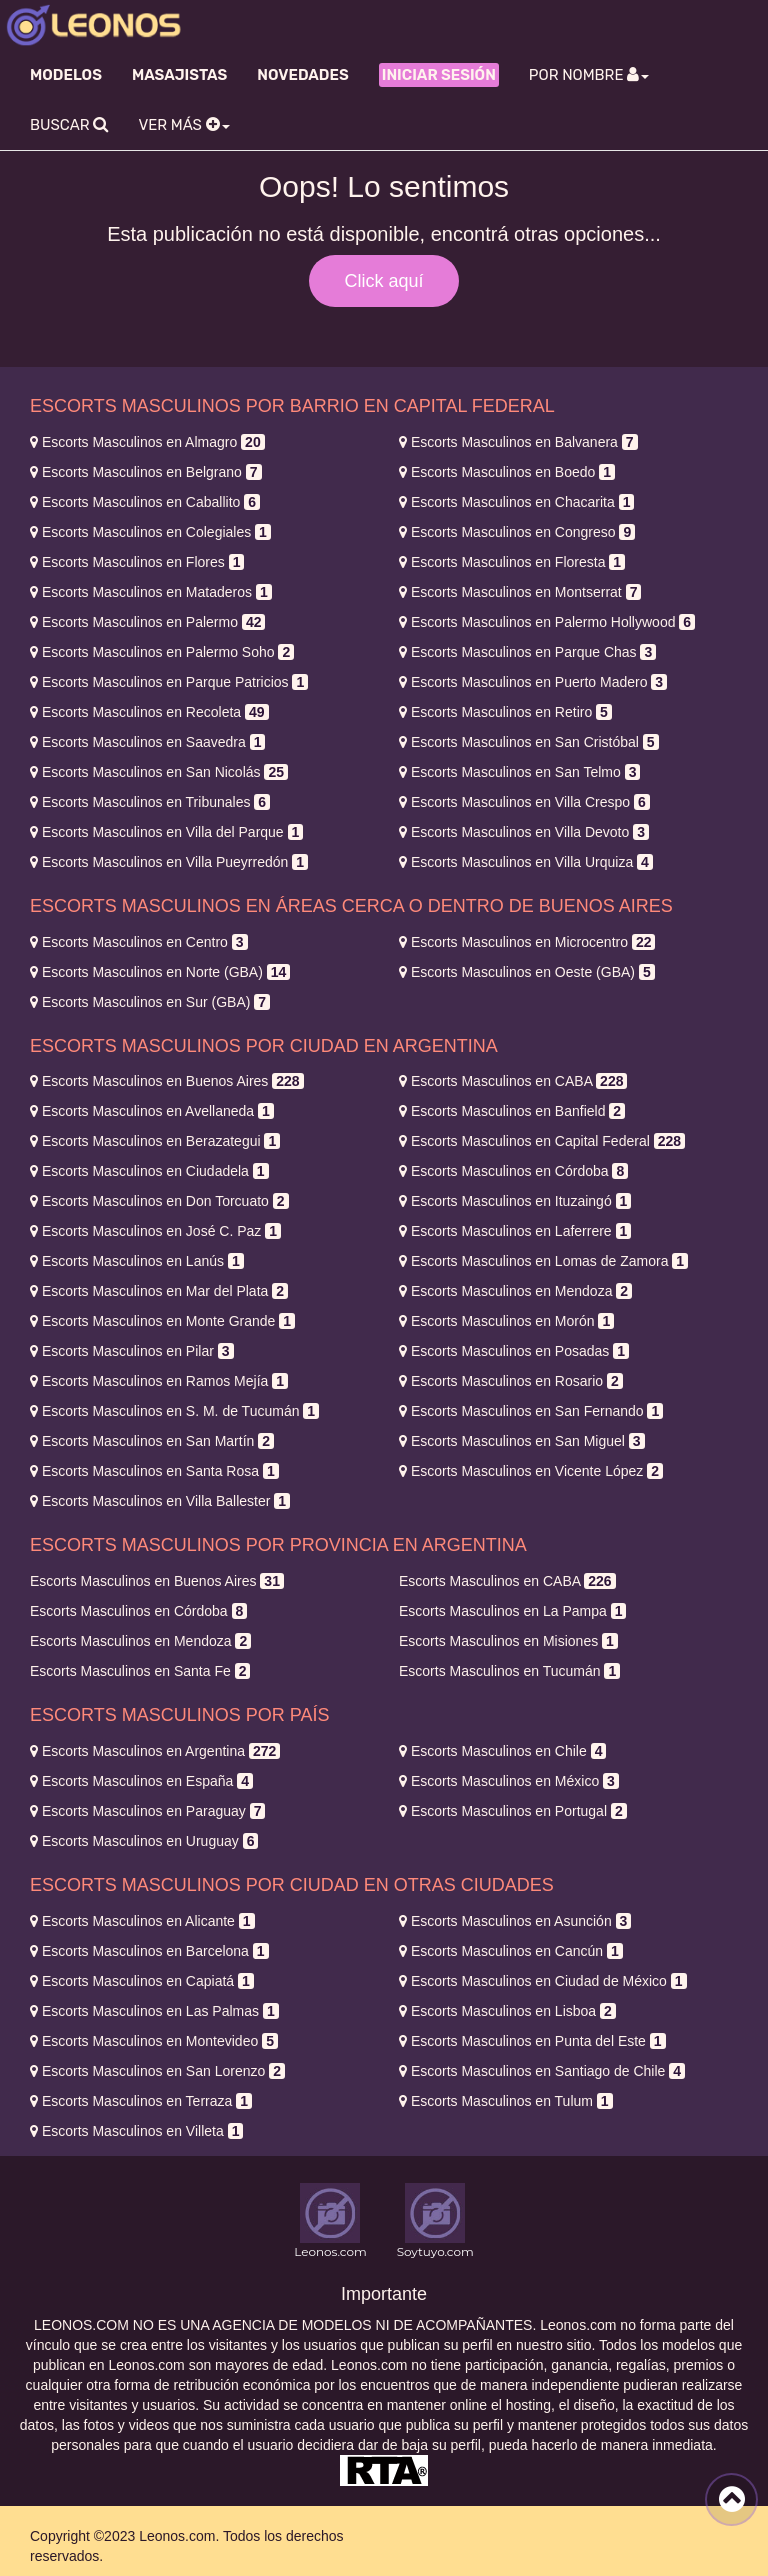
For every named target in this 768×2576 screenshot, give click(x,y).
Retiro (505, 712)
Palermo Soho (162, 652)
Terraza (141, 2101)
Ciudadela (149, 1171)
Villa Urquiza (526, 862)
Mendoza (515, 1291)
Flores (137, 562)
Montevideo (154, 2041)
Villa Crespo (524, 802)
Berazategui (155, 1141)
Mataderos (151, 592)
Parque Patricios (169, 682)
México (509, 1781)
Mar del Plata (159, 1291)
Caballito (145, 502)
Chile (502, 1751)
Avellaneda (152, 1111)
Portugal (513, 1811)
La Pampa (512, 1611)
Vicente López (531, 1471)
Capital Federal (542, 1141)
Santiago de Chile (542, 2071)
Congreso (517, 532)
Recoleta (149, 712)
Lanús (137, 1261)
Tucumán (509, 1671)
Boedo (507, 472)
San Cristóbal (529, 742)
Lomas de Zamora (543, 1261)
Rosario (511, 1381)
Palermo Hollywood (547, 622)
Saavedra (147, 742)
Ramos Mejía (159, 1381)
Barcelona (149, 1951)
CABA (513, 1081)
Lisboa (507, 2011)
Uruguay (144, 1841)
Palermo (147, 622)
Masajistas (179, 75)
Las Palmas (154, 2011)
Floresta (512, 562)
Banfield (512, 1111)
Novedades (302, 75)
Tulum (506, 2101)
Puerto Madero (533, 682)
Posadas (514, 1351)
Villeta (136, 2131)
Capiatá (142, 1981)
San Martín (152, 1441)
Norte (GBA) (160, 972)
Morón (506, 1321)
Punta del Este (532, 2041)
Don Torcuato (159, 1201)
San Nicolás (159, 772)
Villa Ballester (160, 1501)
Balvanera (518, 442)
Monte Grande (162, 1321)
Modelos (66, 75)
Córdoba (513, 1171)
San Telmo (519, 772)
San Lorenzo (157, 2071)
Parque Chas (527, 652)
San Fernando (531, 1411)
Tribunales (150, 802)
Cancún (511, 1951)
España (141, 1781)
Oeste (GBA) (527, 972)
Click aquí (383, 281)
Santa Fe (140, 1671)
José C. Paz (155, 1231)
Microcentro (527, 942)
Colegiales (150, 532)
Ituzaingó (515, 1201)
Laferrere (515, 1231)
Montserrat (520, 592)
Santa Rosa (154, 1471)
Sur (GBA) (150, 1002)
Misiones (508, 1641)
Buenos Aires (167, 1081)
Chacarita (516, 502)
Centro (139, 942)
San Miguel (522, 1441)
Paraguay (147, 1811)
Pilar (132, 1351)
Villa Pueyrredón (169, 862)
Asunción (515, 1921)
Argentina (155, 1751)
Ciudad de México (543, 1981)
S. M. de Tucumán (174, 1411)
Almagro (147, 442)
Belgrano (146, 472)
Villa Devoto (524, 832)
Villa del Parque (166, 832)
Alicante (142, 1921)
